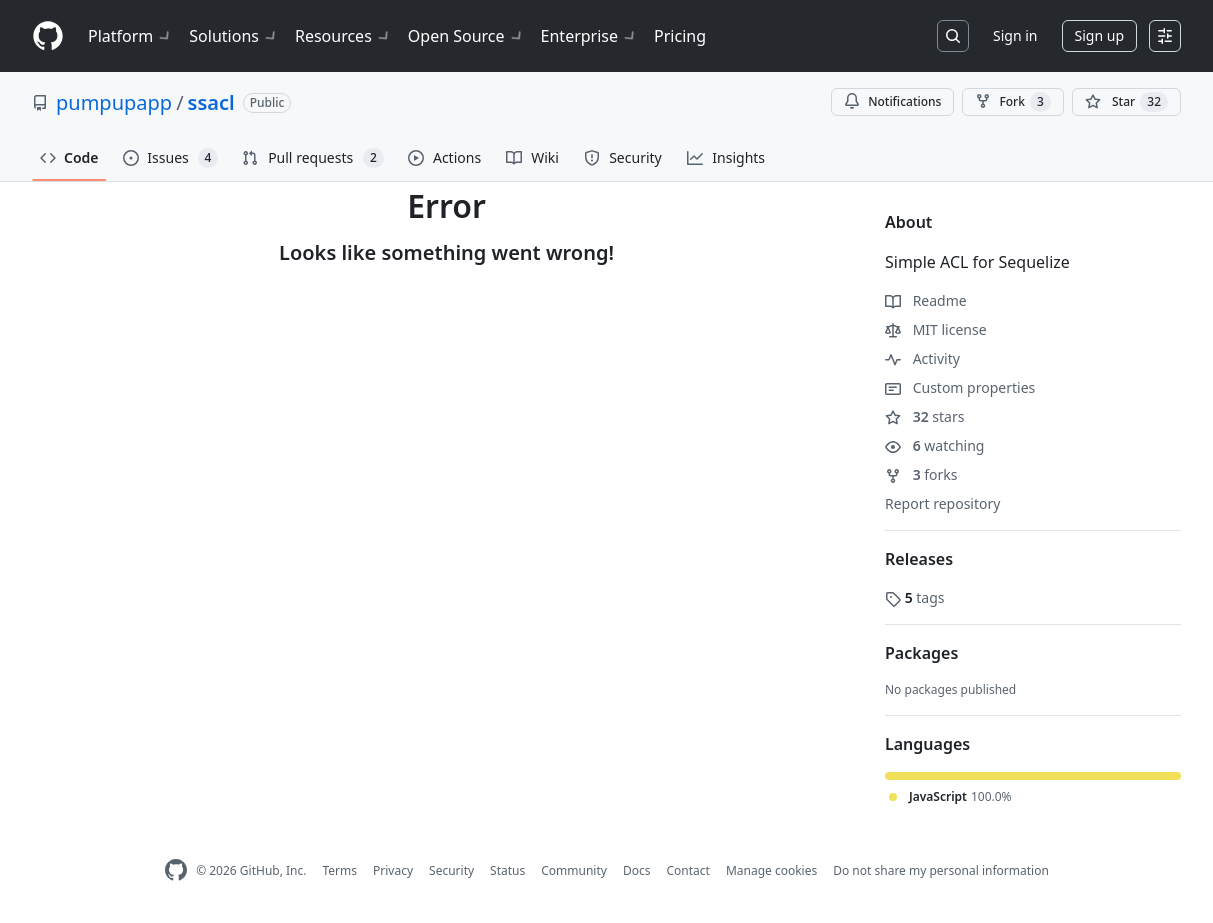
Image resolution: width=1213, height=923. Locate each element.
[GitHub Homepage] (176, 870)
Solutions (234, 36)
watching (934, 445)
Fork (1012, 102)
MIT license (936, 329)
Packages (921, 653)
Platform (130, 36)
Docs (637, 870)
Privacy (393, 870)
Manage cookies (771, 870)
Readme (926, 300)
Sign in (1015, 35)
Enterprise (589, 36)
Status (507, 870)
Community (574, 870)
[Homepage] (48, 36)
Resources (343, 36)
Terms (339, 870)
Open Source (466, 36)
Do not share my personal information (941, 870)
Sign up (1099, 35)
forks (921, 474)
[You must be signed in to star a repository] (1126, 102)
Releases (919, 559)
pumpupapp (114, 102)
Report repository (942, 503)
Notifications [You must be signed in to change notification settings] (892, 101)
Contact (687, 870)
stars (924, 416)
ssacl (211, 102)
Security (451, 870)
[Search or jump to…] (953, 36)
